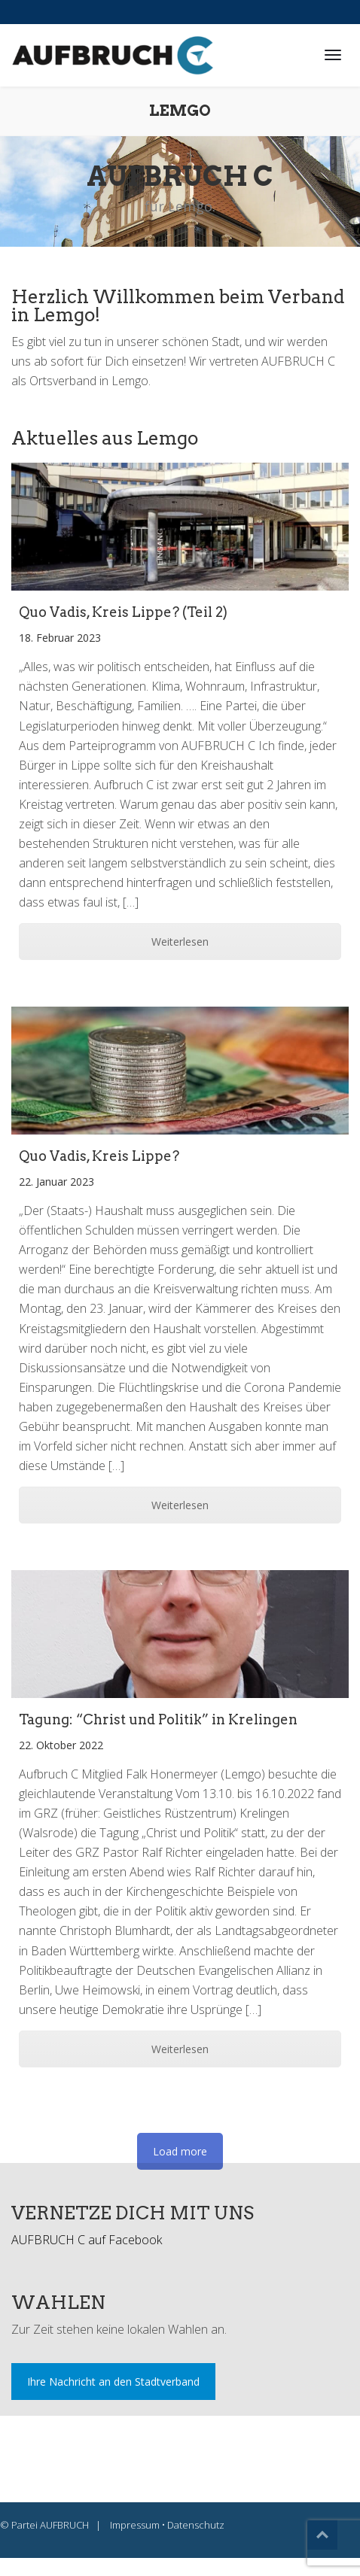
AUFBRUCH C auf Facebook (86, 2239)
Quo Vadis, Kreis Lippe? (99, 1156)
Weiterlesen (180, 941)
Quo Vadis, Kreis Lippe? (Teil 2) (123, 612)
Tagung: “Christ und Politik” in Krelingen (158, 1719)
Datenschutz (195, 2525)
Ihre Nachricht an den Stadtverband (113, 2381)
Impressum (135, 2525)
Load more (180, 2151)
